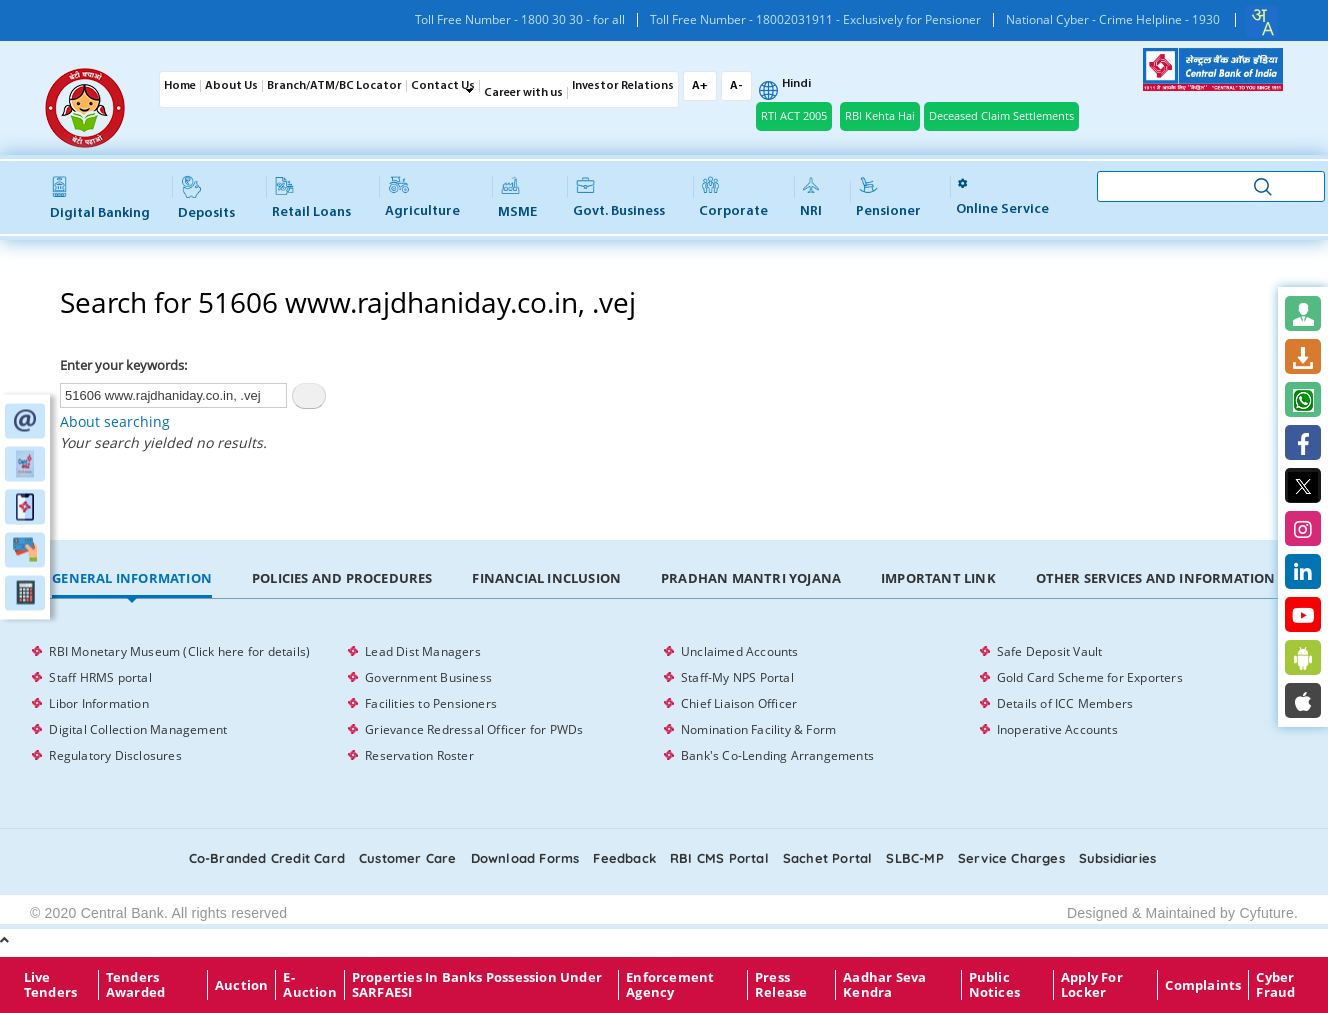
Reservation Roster (419, 755)
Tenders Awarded (135, 985)
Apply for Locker (1092, 985)
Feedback (624, 858)
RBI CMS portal (719, 858)
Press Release (781, 985)
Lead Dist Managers (423, 651)
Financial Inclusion (546, 578)
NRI (811, 198)
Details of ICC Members (1065, 703)
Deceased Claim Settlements (1001, 115)
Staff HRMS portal (100, 677)
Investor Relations (623, 86)
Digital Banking (100, 199)
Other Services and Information (1156, 578)
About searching (115, 421)
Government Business (428, 677)
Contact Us (443, 86)
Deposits (206, 198)
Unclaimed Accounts (740, 651)
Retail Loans (311, 198)
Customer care (408, 858)
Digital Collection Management (138, 729)
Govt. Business (619, 198)
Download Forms (525, 858)
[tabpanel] (663, 704)
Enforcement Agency (670, 985)
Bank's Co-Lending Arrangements (777, 755)
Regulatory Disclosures (115, 755)
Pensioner (888, 198)
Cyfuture (1266, 913)
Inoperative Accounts (1057, 729)
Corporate (733, 198)
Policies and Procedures (342, 578)
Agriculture (422, 198)
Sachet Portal (828, 858)
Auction (241, 985)
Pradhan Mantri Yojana (751, 578)
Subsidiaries (1117, 858)
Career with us (523, 93)
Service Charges (1011, 858)
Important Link (938, 578)
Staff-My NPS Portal (737, 677)
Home (180, 86)
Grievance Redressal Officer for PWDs (474, 729)
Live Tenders (50, 985)
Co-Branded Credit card (267, 858)
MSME (517, 198)
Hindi (796, 84)
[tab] (132, 579)
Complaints (1203, 985)
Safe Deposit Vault (1050, 651)
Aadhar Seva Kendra (884, 985)
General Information (132, 578)
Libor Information (98, 703)
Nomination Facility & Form (758, 729)
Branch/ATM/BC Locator (334, 86)
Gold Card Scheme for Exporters (1090, 677)
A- (736, 86)
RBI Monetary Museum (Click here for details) (179, 651)
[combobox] (1262, 22)
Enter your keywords (122, 365)
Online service (1002, 197)
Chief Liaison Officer (739, 703)
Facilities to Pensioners (431, 703)
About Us (231, 86)
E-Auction (309, 985)
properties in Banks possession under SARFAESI (477, 985)
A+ (700, 86)
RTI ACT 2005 (794, 115)
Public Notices (994, 985)
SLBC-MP (914, 858)
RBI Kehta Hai (880, 115)
